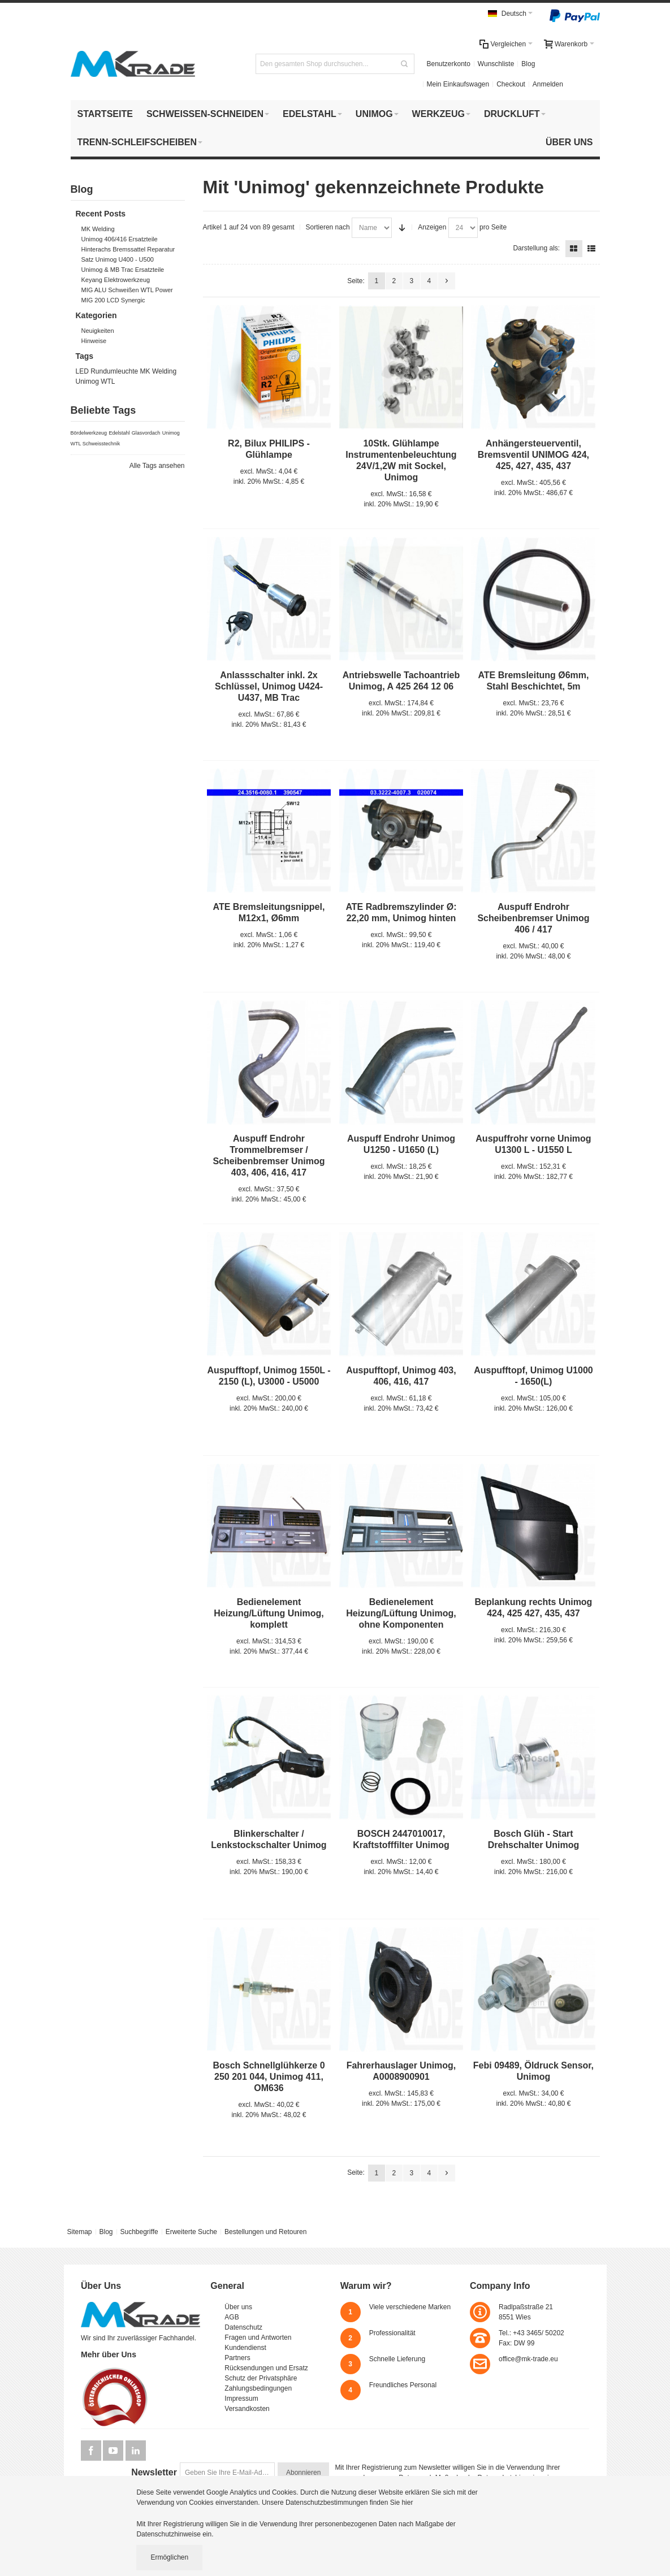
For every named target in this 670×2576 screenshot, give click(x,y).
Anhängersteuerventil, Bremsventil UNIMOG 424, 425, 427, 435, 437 (533, 455)
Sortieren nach (328, 227)
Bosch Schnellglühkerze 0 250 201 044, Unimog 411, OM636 (269, 2077)
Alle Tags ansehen (157, 466)
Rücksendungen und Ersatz (266, 2368)
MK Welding (98, 228)
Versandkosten (246, 2409)
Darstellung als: (536, 248)
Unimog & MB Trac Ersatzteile (123, 269)
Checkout (510, 84)
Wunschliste (496, 64)
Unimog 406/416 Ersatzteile (119, 239)
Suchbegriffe (139, 2232)
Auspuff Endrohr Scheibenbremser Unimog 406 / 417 (533, 918)
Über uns (238, 2307)
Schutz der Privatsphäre (260, 2378)
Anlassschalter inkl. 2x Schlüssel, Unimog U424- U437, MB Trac (269, 686)
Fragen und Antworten (257, 2337)
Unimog (87, 381)
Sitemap (79, 2232)
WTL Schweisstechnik (95, 443)
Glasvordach (146, 433)
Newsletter (154, 2472)
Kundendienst (245, 2348)
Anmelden (548, 84)
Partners (237, 2358)
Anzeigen (432, 227)
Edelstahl (119, 433)
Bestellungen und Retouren (265, 2232)
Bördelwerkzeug (89, 433)
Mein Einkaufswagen (457, 84)
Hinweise (94, 340)
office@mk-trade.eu (528, 2359)
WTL (108, 381)
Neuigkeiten (97, 330)
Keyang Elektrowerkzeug (115, 279)
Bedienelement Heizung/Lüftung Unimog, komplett (268, 1613)
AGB (231, 2317)
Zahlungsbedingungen (258, 2388)
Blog (528, 64)
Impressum (241, 2398)
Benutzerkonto (448, 64)
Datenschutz (243, 2327)
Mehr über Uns (108, 2354)
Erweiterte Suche (191, 2232)
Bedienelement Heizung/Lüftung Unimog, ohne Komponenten (401, 1613)
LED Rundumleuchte (107, 371)
